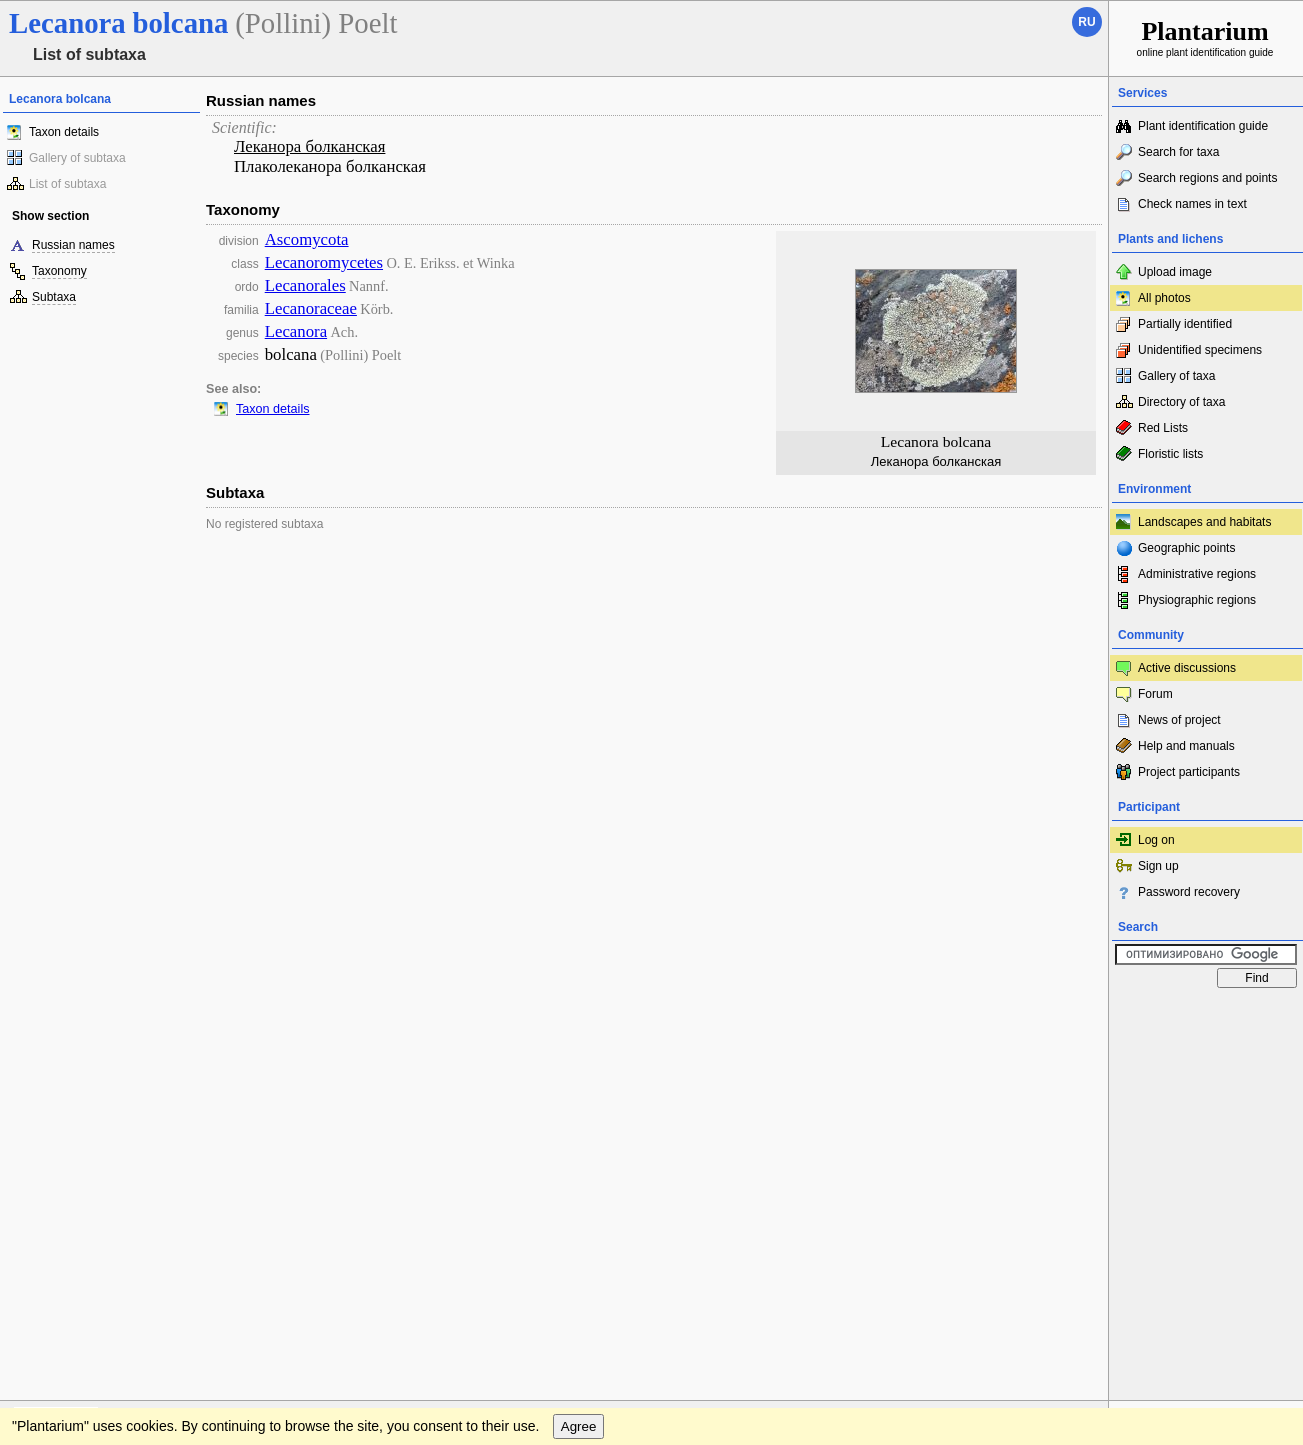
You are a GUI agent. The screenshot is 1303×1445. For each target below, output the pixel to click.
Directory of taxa (1181, 402)
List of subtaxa (67, 184)
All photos (1164, 298)
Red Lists (1163, 428)
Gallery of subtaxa (77, 158)
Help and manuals (1186, 746)
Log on (1156, 840)
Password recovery (1189, 892)
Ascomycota (307, 239)
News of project (1179, 720)
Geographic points (1186, 548)
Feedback (136, 1017)
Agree (579, 1057)
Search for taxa (1178, 152)
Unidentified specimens (1200, 350)
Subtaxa (54, 297)
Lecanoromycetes (324, 262)
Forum (1155, 694)
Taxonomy (59, 271)
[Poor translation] (73, 1163)
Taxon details (64, 132)
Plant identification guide (1203, 126)
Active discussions (1187, 668)
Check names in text (1192, 204)
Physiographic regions (1197, 600)
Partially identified (1185, 324)
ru (1086, 22)
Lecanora (296, 331)
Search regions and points (1207, 178)
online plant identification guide (1205, 37)
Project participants (1189, 772)
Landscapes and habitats (1204, 522)
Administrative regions (1197, 574)
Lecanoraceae (311, 308)
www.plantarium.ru (1206, 1016)
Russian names (73, 245)
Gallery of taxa (1176, 376)
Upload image (1175, 272)
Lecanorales (305, 285)
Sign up (1158, 866)
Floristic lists (1170, 454)
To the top (1072, 1017)
